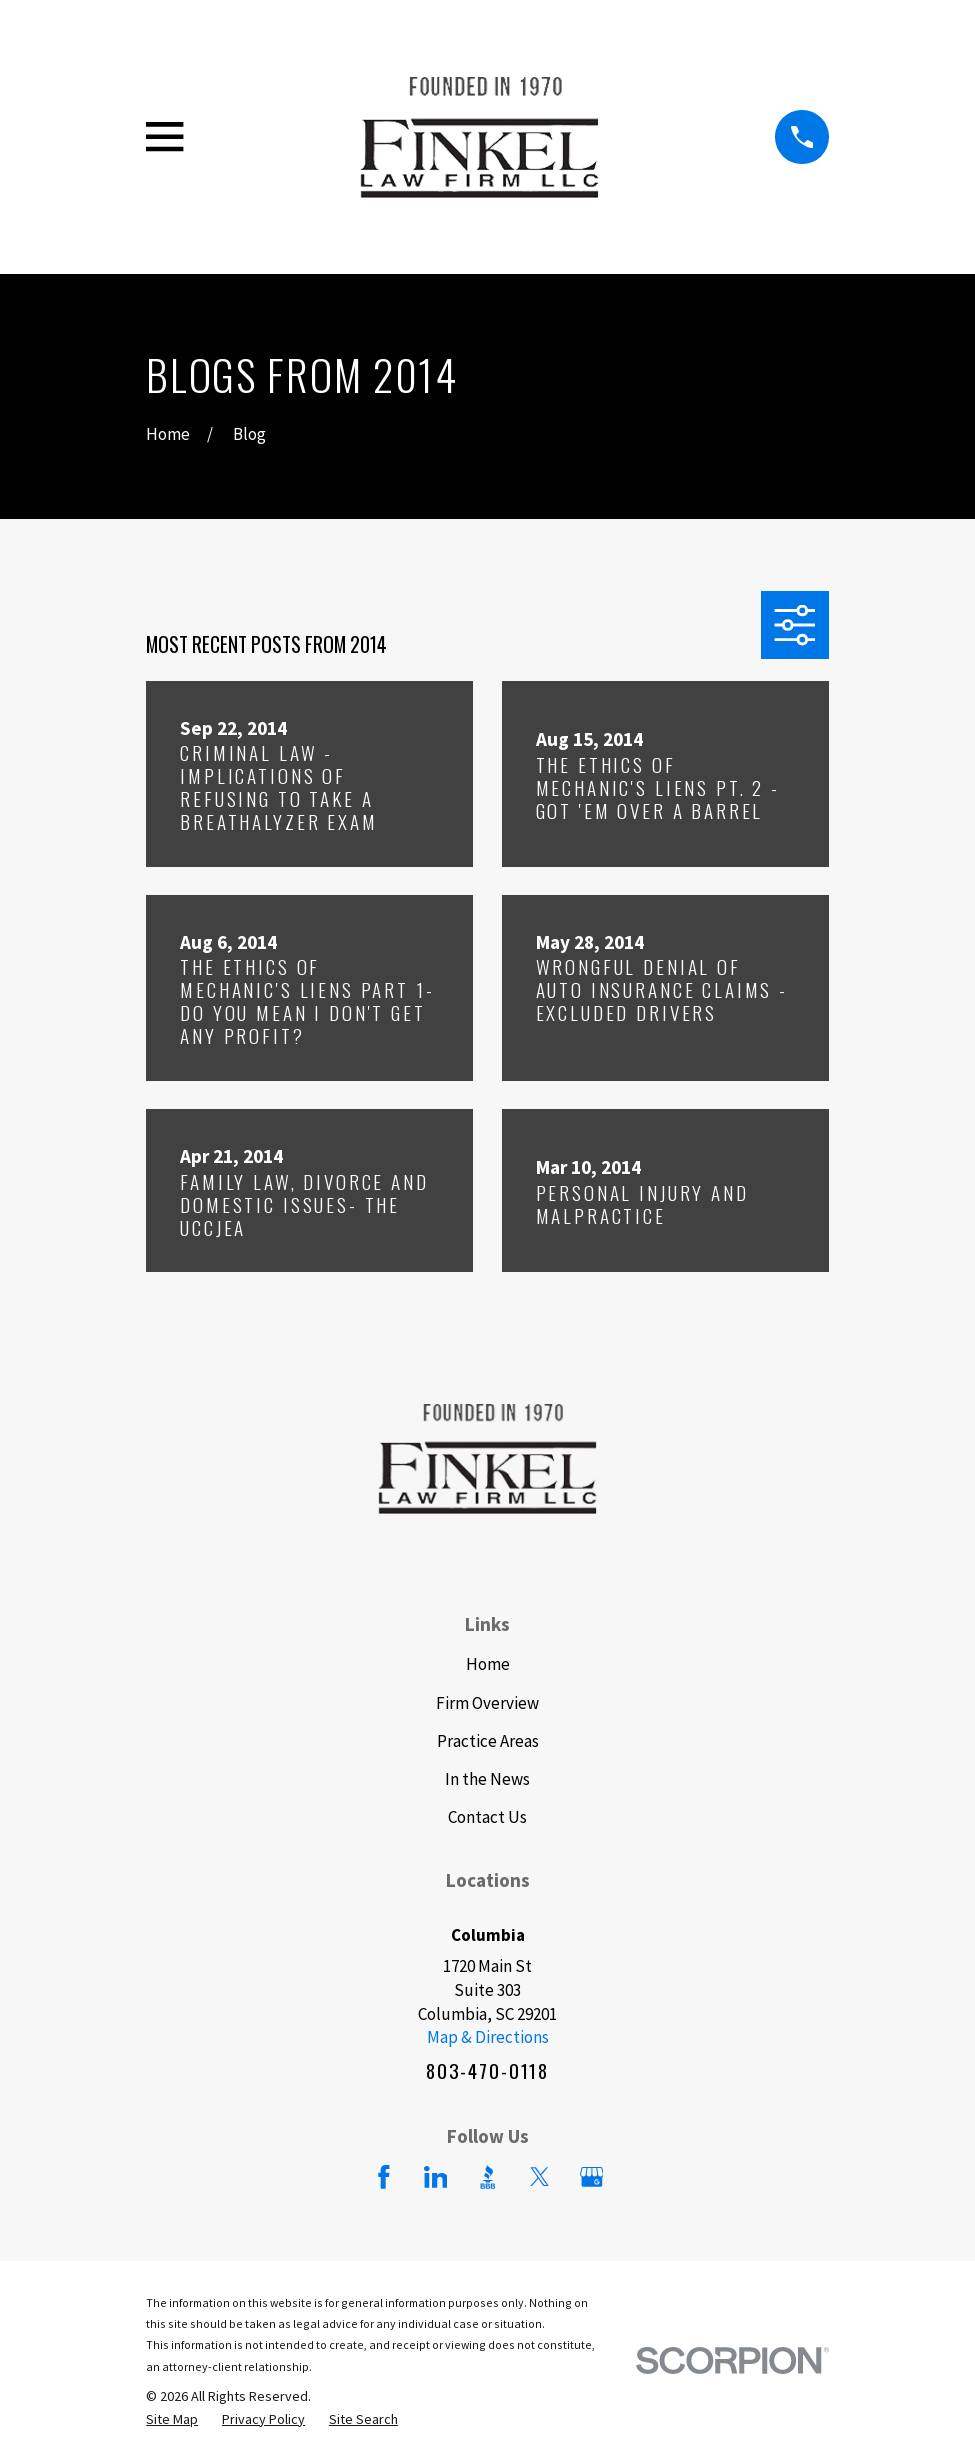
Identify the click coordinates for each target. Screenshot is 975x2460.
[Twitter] (540, 2177)
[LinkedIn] (436, 2177)
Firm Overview (487, 1703)
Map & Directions (488, 2037)
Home (488, 1664)
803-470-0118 (487, 2071)
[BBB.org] (488, 2177)
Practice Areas (488, 1741)
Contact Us (487, 1817)
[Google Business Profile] (592, 2177)
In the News (487, 1779)
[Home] (479, 137)
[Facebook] (384, 2177)
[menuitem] (172, 2420)
